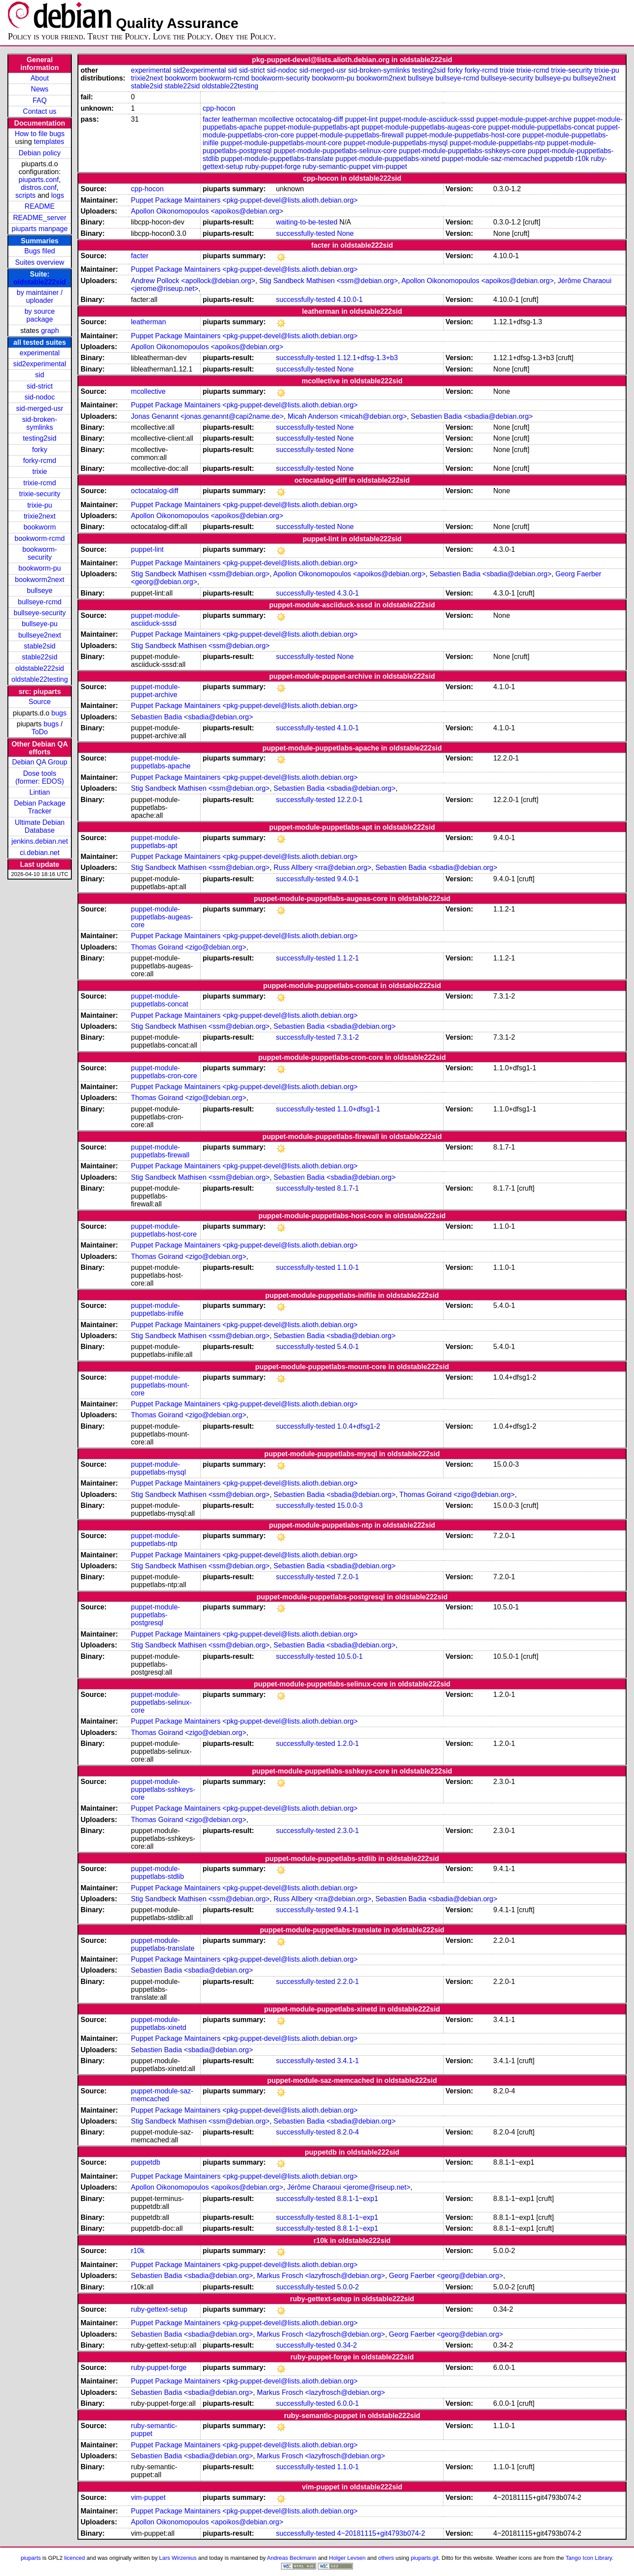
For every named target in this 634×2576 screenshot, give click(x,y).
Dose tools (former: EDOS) (39, 777)
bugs (59, 713)
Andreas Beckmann (292, 2558)
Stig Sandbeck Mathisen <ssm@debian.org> (328, 280)
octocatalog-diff (319, 119)
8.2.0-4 (348, 2132)
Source (39, 701)
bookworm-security (39, 553)
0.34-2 (347, 2345)
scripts (25, 195)
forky (39, 449)
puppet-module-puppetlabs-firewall (349, 135)
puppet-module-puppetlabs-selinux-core (335, 150)
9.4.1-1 (348, 1910)
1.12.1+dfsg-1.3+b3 (367, 357)
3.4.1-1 (348, 2060)
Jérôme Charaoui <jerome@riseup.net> (348, 2187)
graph (50, 330)
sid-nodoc (40, 397)
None (345, 233)
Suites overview (39, 262)
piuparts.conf (39, 179)
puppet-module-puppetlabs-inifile (157, 1309)
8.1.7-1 (348, 1188)
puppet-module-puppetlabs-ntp (497, 143)
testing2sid (39, 438)
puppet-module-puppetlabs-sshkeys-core (462, 150)
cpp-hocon (219, 108)
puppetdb (559, 158)
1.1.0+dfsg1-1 (358, 1109)
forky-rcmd (39, 460)
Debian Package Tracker (39, 807)
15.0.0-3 (350, 1505)
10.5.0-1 (350, 1656)
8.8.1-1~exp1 (357, 2198)
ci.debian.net (40, 852)
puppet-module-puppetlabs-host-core (462, 135)
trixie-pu (39, 505)
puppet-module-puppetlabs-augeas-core (424, 127)
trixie (39, 471)
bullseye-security (40, 613)
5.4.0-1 (348, 1346)
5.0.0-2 (348, 2287)
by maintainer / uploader (40, 296)
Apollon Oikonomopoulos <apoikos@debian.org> (207, 211)
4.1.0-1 (348, 728)
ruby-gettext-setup (159, 2309)
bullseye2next (39, 635)
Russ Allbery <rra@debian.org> (322, 867)
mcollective (276, 119)
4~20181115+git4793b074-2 (381, 2533)
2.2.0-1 (348, 1981)
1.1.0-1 (348, 1267)
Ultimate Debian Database (40, 826)
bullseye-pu (40, 623)
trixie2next (40, 516)
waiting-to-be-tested (307, 222)
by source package (40, 315)
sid (39, 375)
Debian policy (40, 153)
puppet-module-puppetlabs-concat (541, 127)
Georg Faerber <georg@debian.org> (446, 2275)
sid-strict (40, 386)
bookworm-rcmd (39, 538)
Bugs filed (39, 251)
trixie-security (39, 494)
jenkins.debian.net (39, 841)
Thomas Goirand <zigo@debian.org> (189, 947)
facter (211, 119)
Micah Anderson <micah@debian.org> (347, 416)
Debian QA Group (39, 762)
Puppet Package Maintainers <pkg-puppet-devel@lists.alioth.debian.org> (244, 200)
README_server (40, 217)
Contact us (39, 111)
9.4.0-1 (348, 879)
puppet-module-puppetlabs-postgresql (155, 1614)
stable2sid (40, 646)
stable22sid (39, 657)
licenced (74, 2558)
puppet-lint (361, 119)
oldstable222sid (40, 282)
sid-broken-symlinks (39, 423)
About (40, 78)
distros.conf (38, 187)
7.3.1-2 (348, 1037)
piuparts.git (424, 2558)
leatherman (239, 119)
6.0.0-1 (348, 2403)
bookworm (40, 527)
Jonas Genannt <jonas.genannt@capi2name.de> (207, 416)
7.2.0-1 (348, 1577)
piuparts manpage (40, 228)
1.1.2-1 (348, 958)
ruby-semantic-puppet (336, 166)
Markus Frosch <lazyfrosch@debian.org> (321, 2275)
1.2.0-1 (348, 1743)
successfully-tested (305, 233)
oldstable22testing (39, 679)
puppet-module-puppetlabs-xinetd (387, 158)
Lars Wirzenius (178, 2558)
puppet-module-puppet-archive (524, 119)
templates (49, 141)
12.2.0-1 (350, 799)
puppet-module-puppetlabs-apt (311, 127)
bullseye (40, 590)
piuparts (31, 2558)
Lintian (39, 792)
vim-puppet (390, 166)
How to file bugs (40, 133)
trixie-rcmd (39, 483)
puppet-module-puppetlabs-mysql (395, 143)
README (39, 206)
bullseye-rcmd (40, 602)
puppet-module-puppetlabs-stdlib (157, 1872)
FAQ (40, 100)
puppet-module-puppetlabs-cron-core (164, 1071)
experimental (40, 353)
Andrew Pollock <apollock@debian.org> (193, 280)
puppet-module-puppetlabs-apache (160, 762)
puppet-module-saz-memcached (492, 158)
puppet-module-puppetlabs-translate (277, 158)
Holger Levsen (347, 2558)
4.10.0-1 (350, 299)
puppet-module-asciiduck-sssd (427, 119)
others (386, 2558)
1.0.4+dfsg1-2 (358, 1426)
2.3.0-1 (348, 1830)
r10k (582, 158)
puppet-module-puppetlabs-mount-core (281, 143)
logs (57, 195)
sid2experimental (39, 364)
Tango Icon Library (589, 2558)
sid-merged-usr (39, 408)
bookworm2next (39, 579)
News (40, 89)
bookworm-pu (39, 568)
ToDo (40, 732)
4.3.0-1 (348, 593)
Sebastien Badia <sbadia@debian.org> (472, 416)
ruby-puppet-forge (273, 166)
